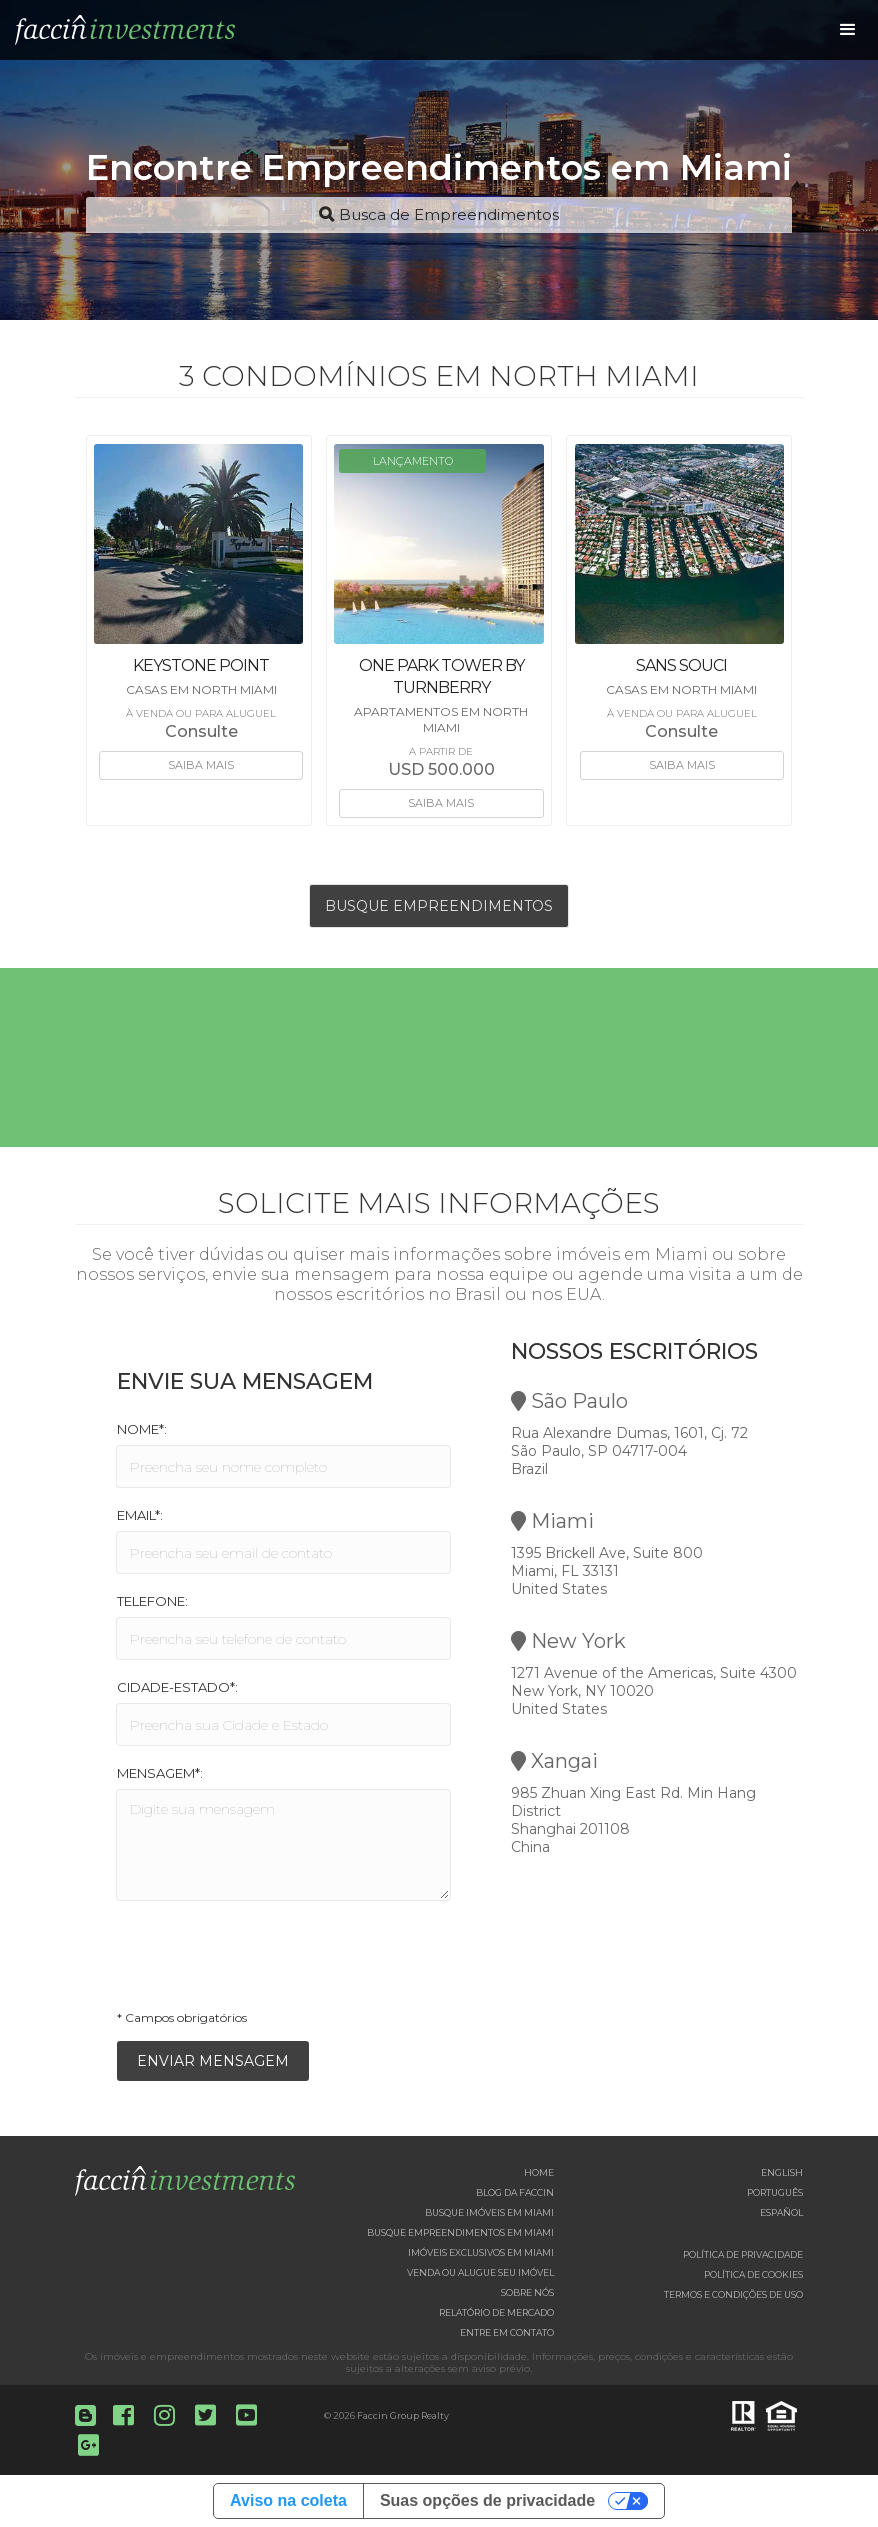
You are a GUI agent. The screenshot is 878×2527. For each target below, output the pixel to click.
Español (781, 2212)
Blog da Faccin (515, 2192)
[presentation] (269, 1961)
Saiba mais (201, 765)
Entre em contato (507, 2332)
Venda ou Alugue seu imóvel (480, 2272)
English (782, 2172)
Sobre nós (527, 2292)
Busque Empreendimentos (439, 906)
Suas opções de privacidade (487, 2500)
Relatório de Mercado (496, 2312)
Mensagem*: (160, 1773)
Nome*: (142, 1429)
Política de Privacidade (743, 2254)
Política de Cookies (753, 2274)
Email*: (140, 1515)
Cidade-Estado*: (177, 1687)
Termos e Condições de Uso (733, 2294)
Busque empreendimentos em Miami (460, 2232)
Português (775, 2192)
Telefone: (152, 1601)
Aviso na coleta (288, 2500)
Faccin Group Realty (403, 2415)
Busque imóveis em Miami (489, 2212)
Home (539, 2172)
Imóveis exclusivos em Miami (481, 2252)
